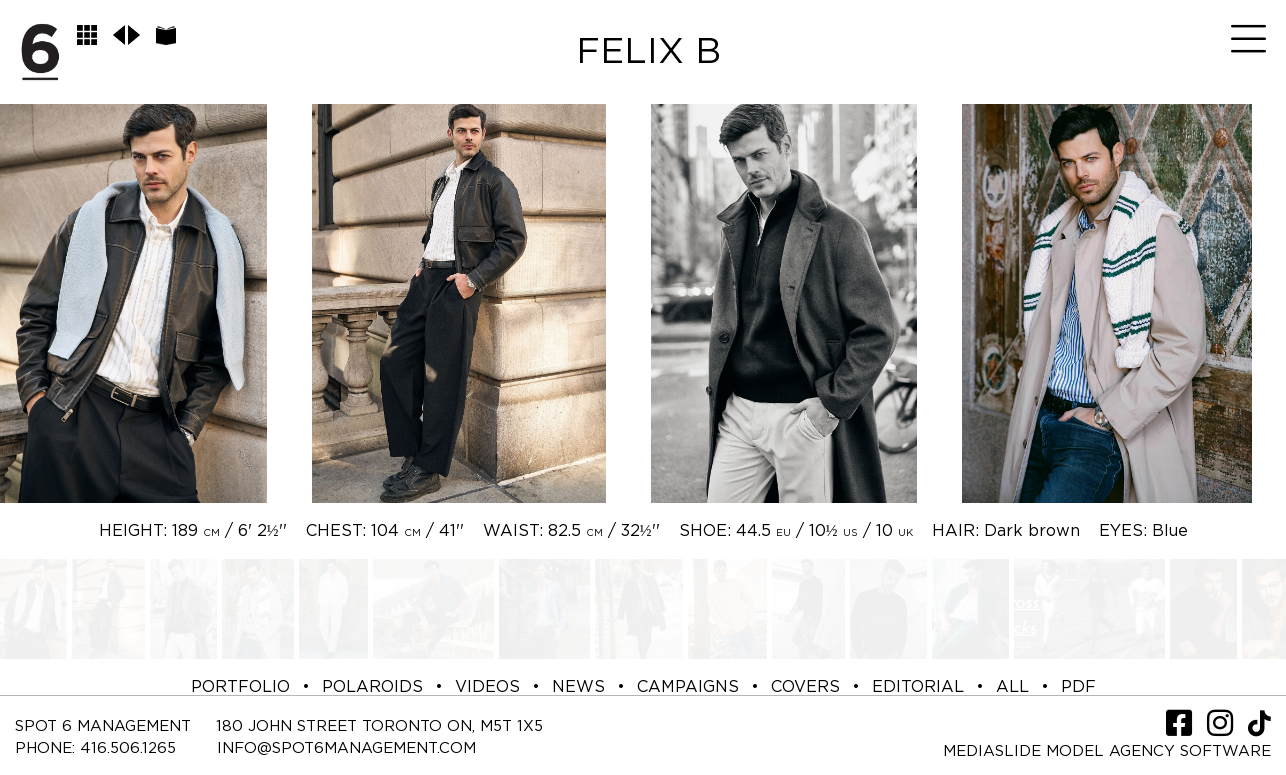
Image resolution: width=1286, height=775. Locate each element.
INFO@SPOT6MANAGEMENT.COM (346, 748)
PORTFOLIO (240, 687)
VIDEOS (487, 687)
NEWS (578, 687)
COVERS (805, 687)
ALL (1012, 687)
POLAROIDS (372, 687)
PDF (1078, 687)
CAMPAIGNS (688, 687)
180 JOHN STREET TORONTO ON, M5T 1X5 (379, 726)
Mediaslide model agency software (1107, 751)
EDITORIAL (918, 687)
